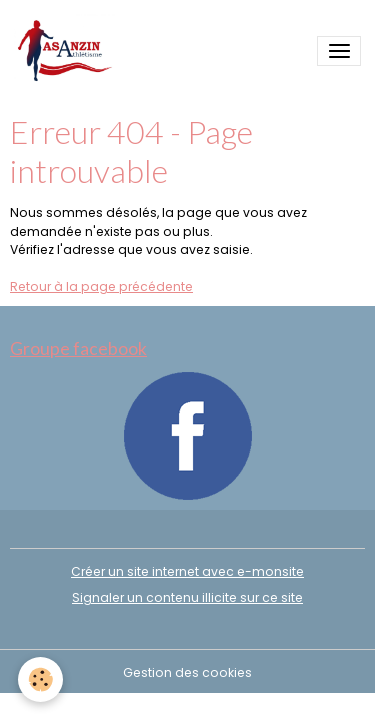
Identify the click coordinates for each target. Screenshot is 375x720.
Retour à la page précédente (101, 286)
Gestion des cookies (187, 672)
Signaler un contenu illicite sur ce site (187, 597)
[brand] (68, 51)
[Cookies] (40, 679)
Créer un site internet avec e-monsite (187, 571)
